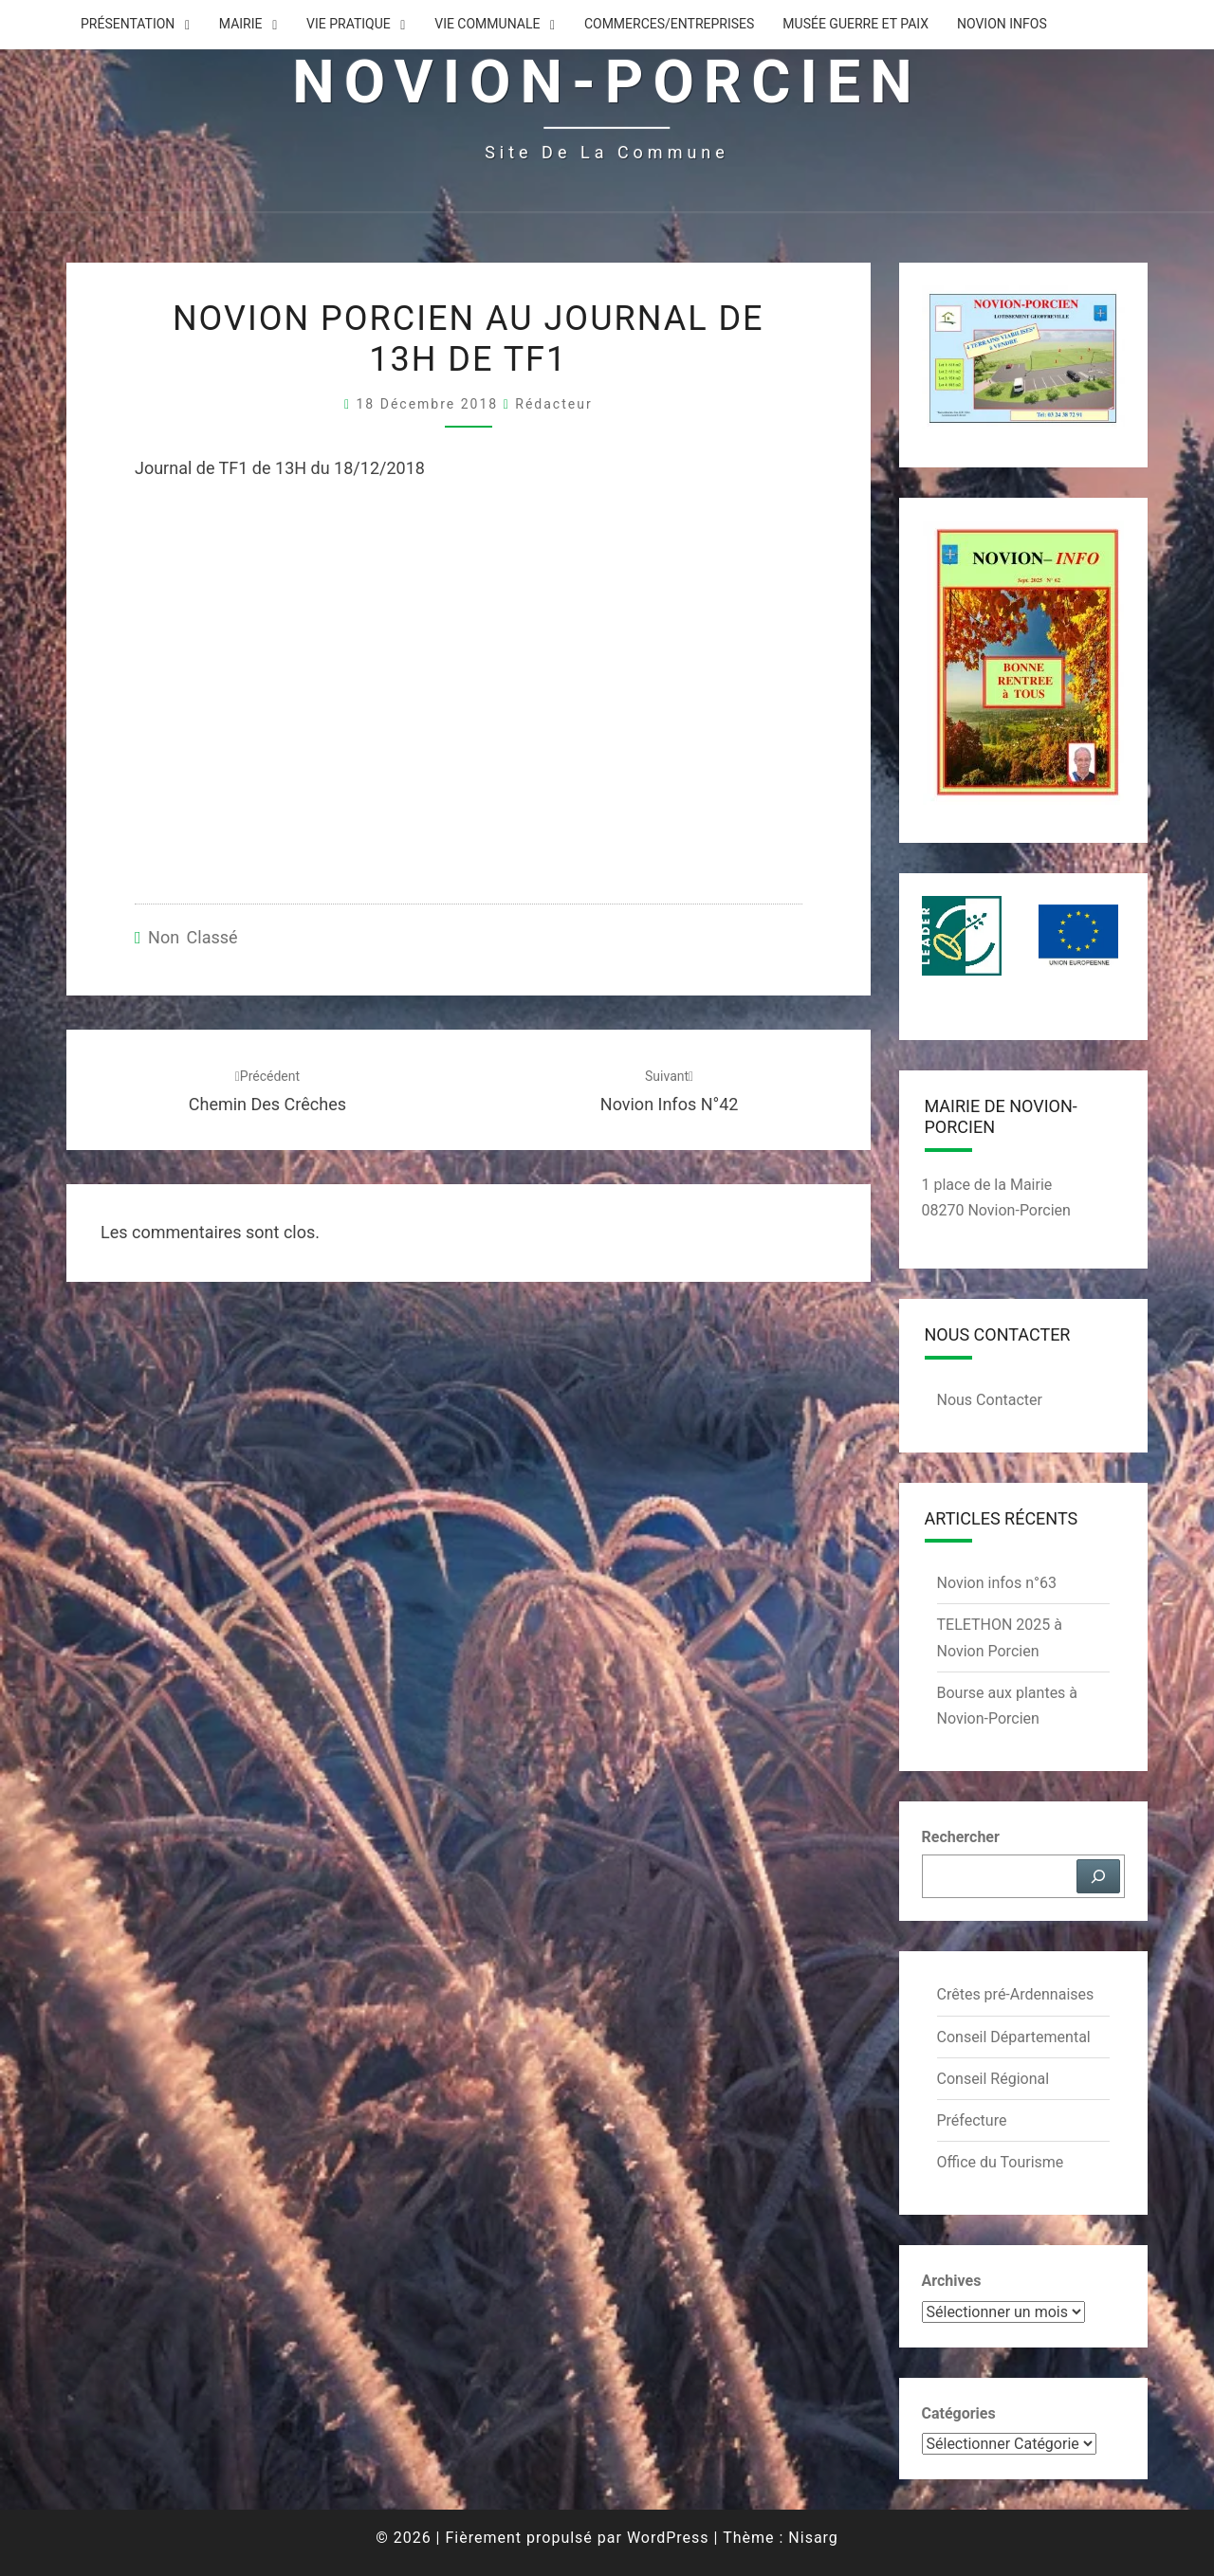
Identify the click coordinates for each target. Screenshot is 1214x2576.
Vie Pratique (348, 23)
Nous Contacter (989, 1400)
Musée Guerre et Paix (855, 23)
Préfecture (972, 2120)
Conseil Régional (993, 2079)
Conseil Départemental (1014, 2037)
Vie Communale (487, 23)
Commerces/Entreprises (669, 23)
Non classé (193, 937)
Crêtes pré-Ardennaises (1015, 1994)
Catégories (959, 2413)
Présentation (128, 23)
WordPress (668, 2538)
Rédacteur (553, 403)
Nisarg (813, 2538)
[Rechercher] (1098, 1876)
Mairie (241, 23)
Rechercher (961, 1837)
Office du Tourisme (1000, 2162)
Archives (952, 2281)
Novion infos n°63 (997, 1583)
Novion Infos (1002, 23)
